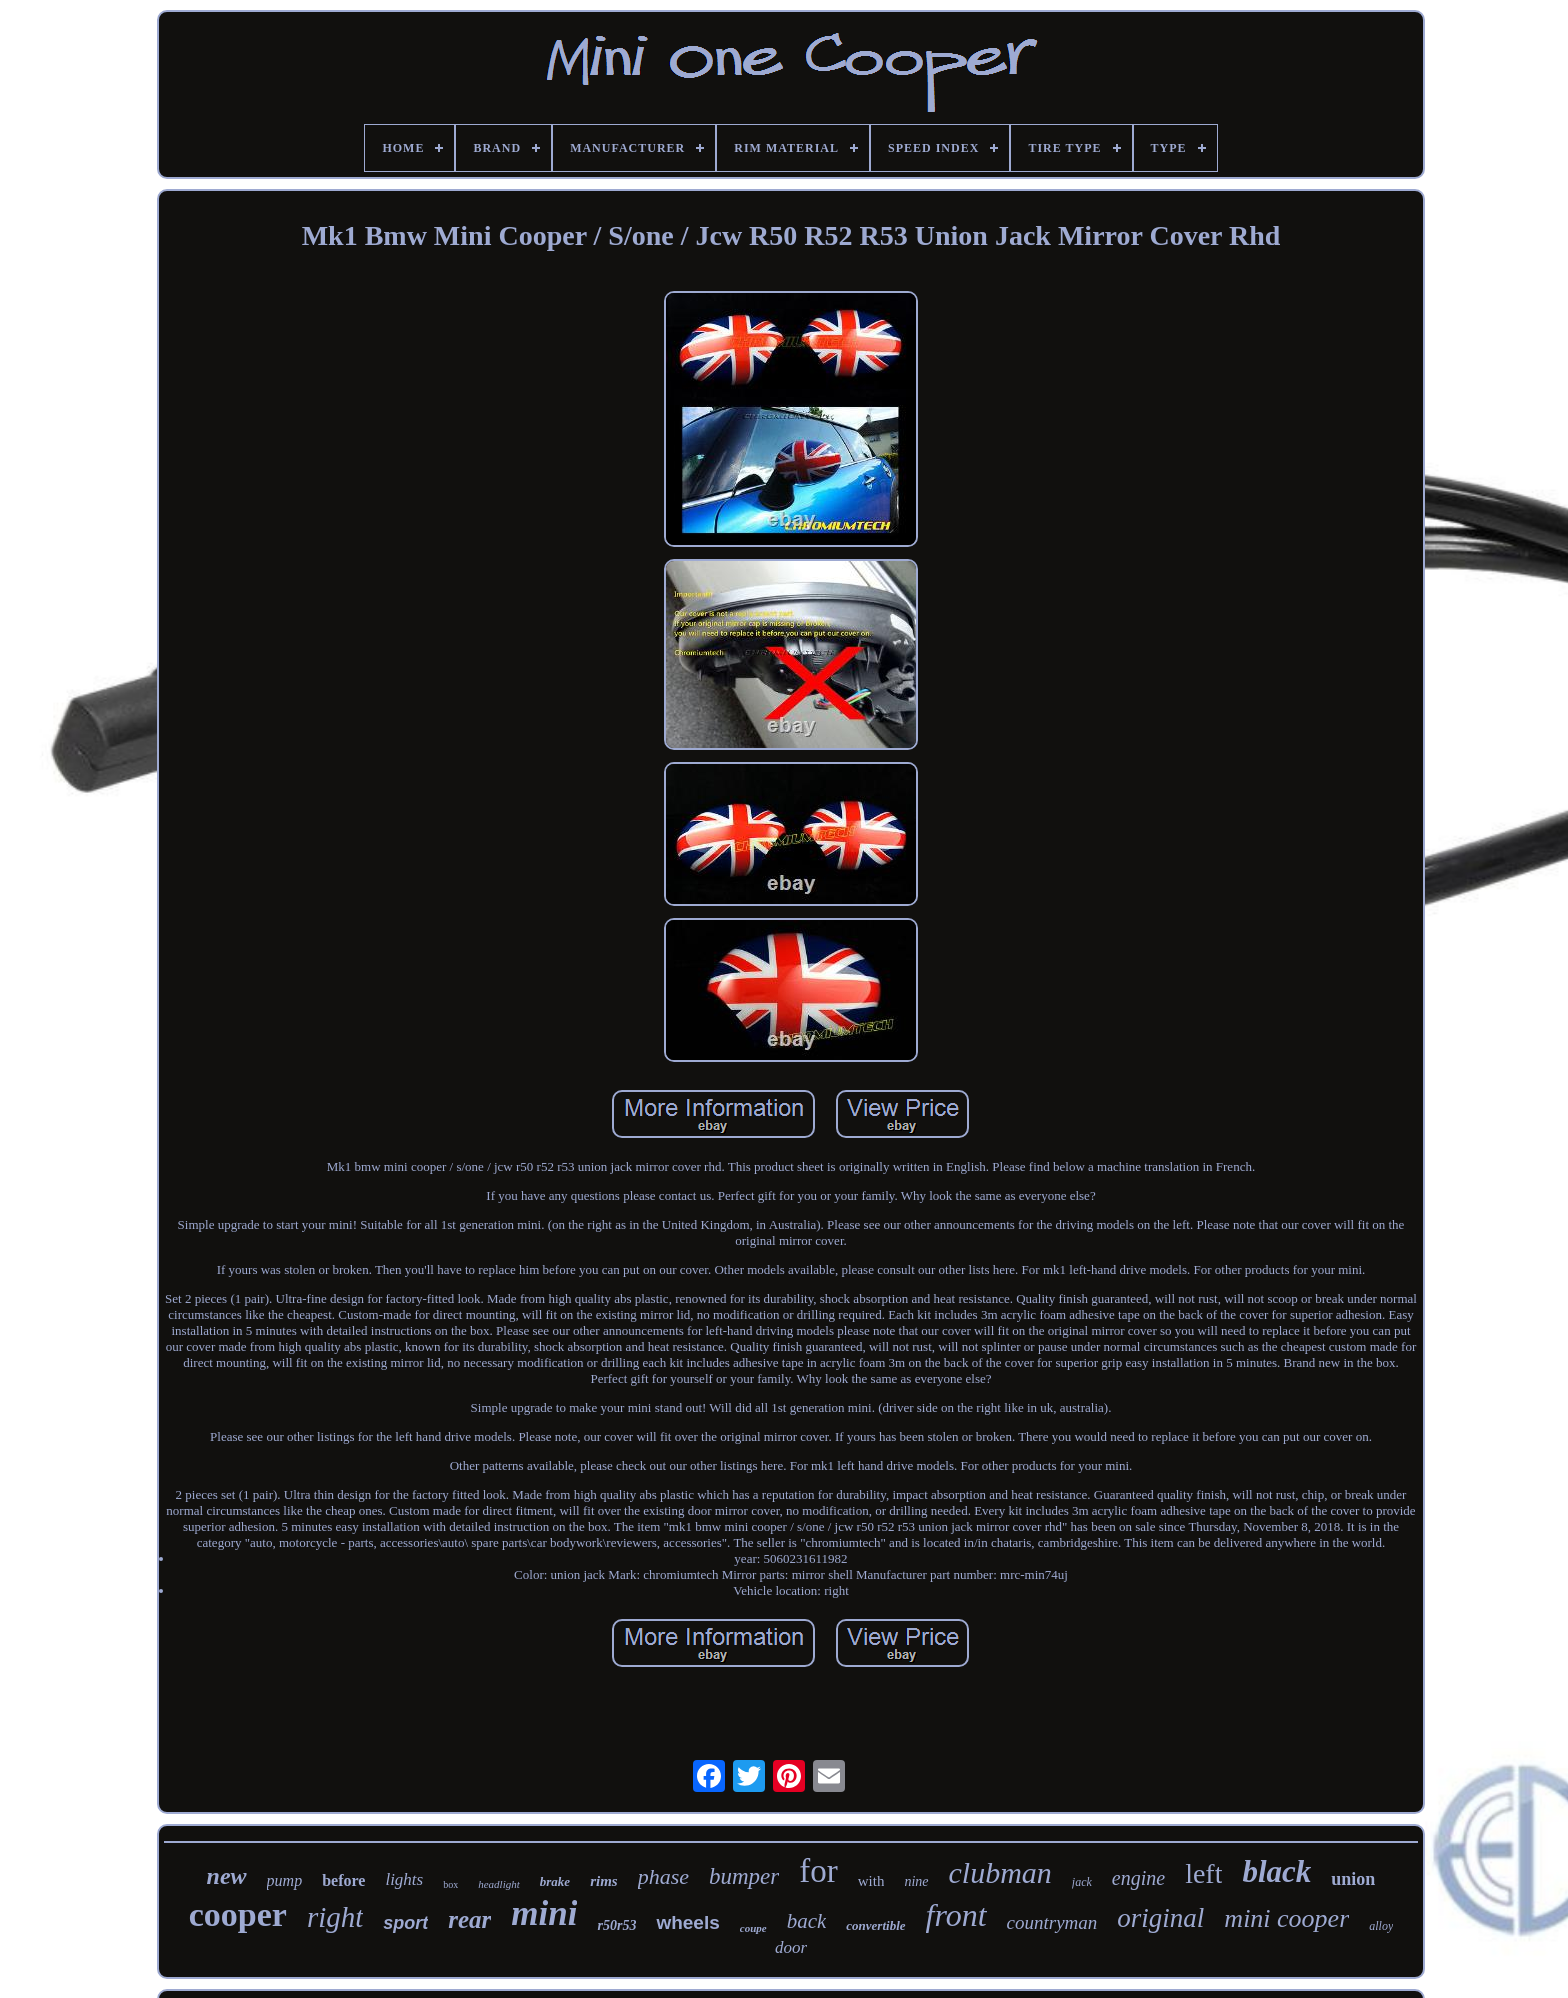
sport (405, 1923)
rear (469, 1919)
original (1160, 1918)
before (343, 1880)
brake (555, 1881)
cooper (238, 1914)
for (818, 1871)
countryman (1052, 1922)
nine (916, 1881)
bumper (744, 1876)
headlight (499, 1884)
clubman (1000, 1872)
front (956, 1915)
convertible (875, 1925)
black (1276, 1871)
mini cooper (1286, 1918)
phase (663, 1876)
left (1203, 1873)
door (791, 1947)
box (450, 1884)
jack (1082, 1882)
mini (544, 1913)
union (1353, 1879)
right (335, 1917)
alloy (1381, 1926)
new (227, 1876)
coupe (753, 1928)
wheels (687, 1922)
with (871, 1881)
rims (604, 1881)
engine (1138, 1878)
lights (404, 1879)
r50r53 (616, 1925)
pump (285, 1880)
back (807, 1921)
